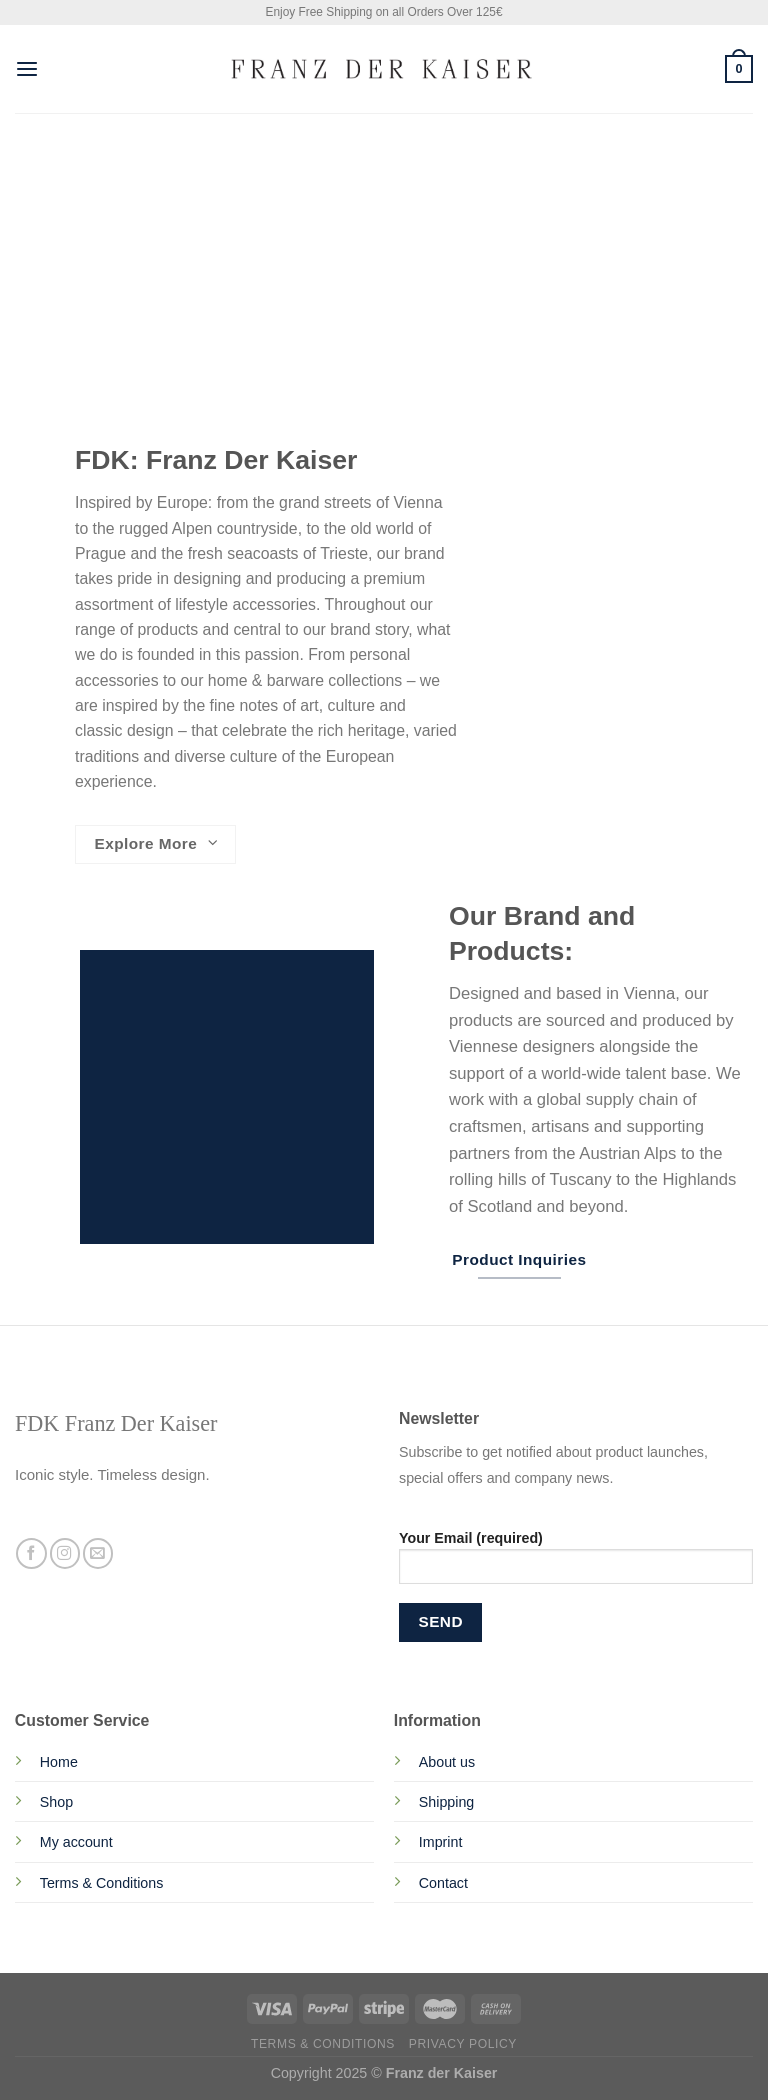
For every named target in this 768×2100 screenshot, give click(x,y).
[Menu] (27, 69)
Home (59, 1762)
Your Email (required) (576, 1564)
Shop (56, 1802)
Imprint (441, 1842)
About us (447, 1762)
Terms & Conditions (102, 1883)
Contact (443, 1883)
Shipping (446, 1802)
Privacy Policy (463, 2044)
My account (76, 1842)
